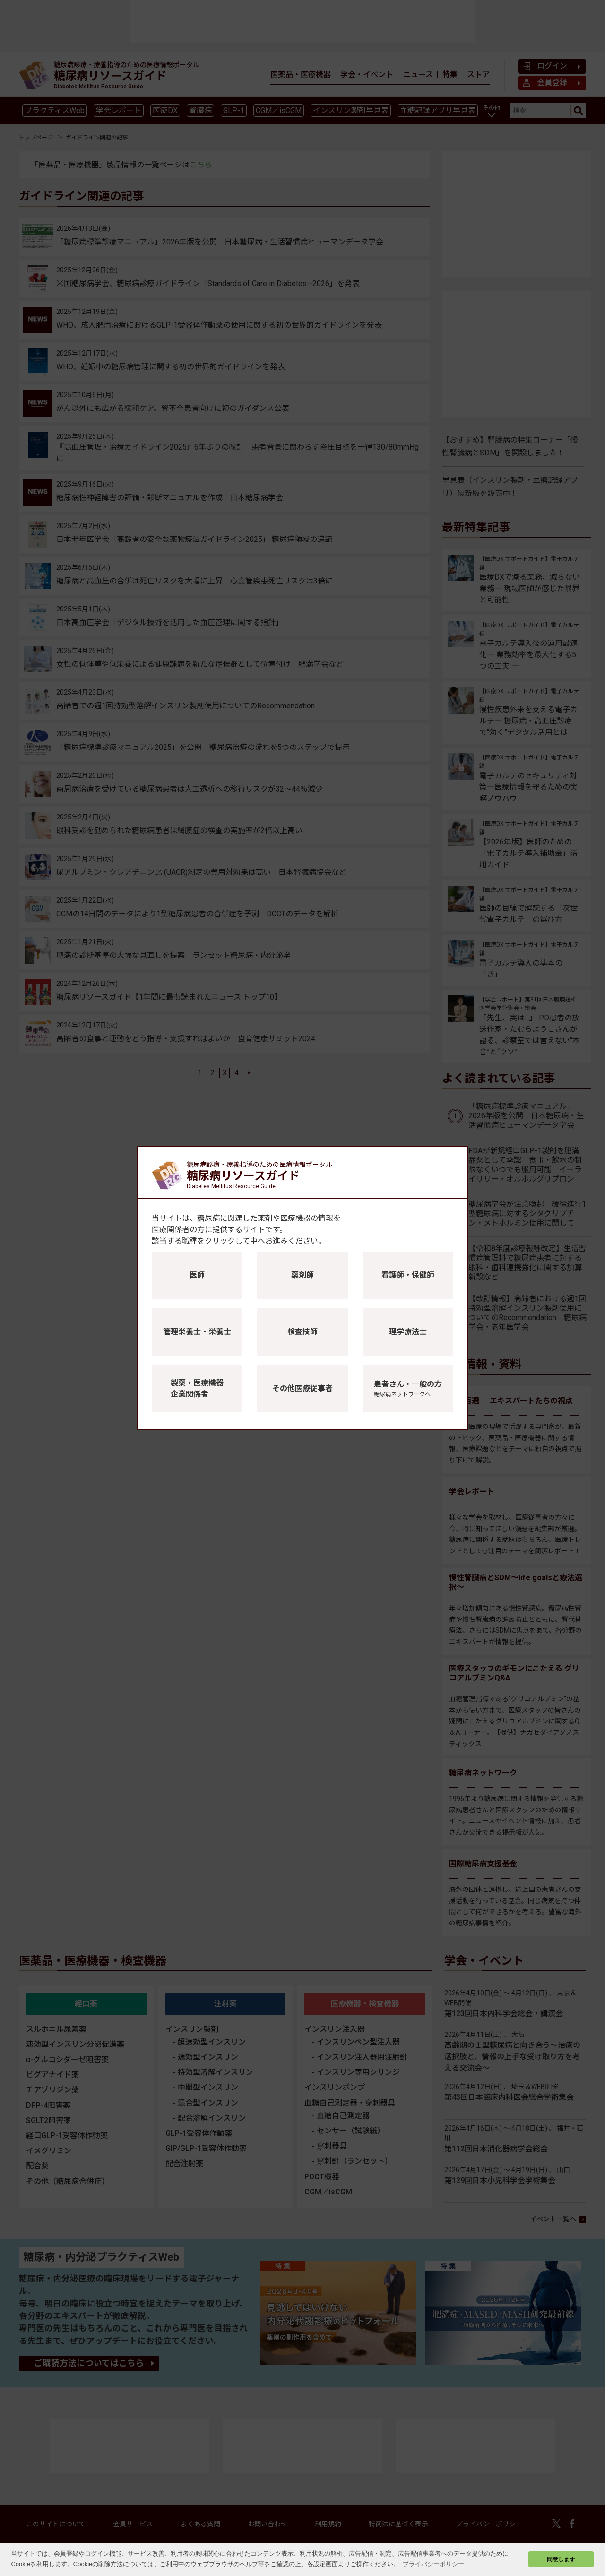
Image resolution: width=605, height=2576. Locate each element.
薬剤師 (302, 1275)
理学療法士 (408, 1331)
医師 (197, 1275)
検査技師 (302, 1331)
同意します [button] (561, 2559)
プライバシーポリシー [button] (433, 2563)
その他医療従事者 (302, 1388)
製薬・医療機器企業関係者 (197, 1388)
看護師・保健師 (407, 1275)
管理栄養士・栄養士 (197, 1331)
